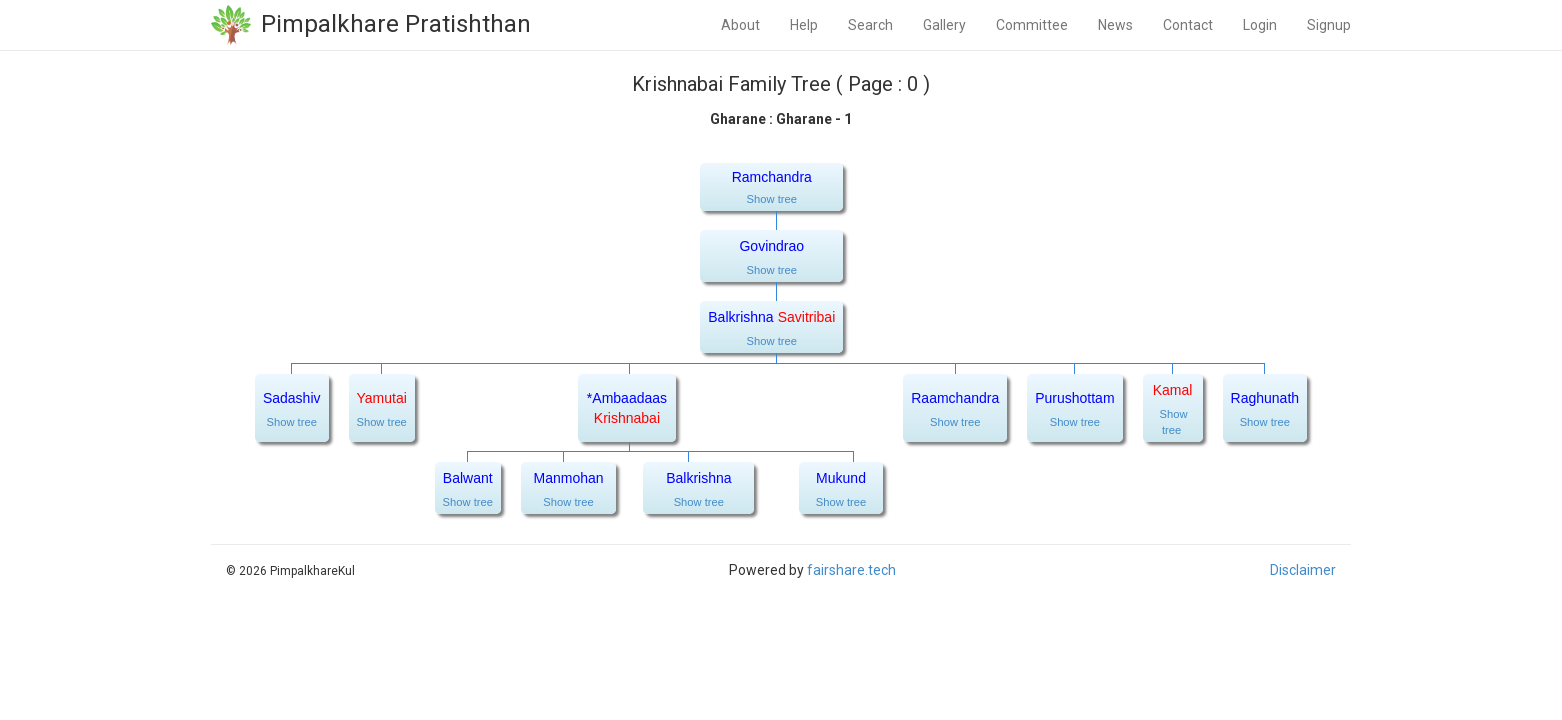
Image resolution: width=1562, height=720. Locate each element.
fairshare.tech (851, 570)
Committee (1032, 25)
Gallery (944, 25)
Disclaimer (1303, 570)
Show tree (772, 199)
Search (870, 25)
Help (804, 25)
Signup (1329, 25)
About (740, 25)
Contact (1188, 25)
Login (1260, 25)
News (1115, 25)
